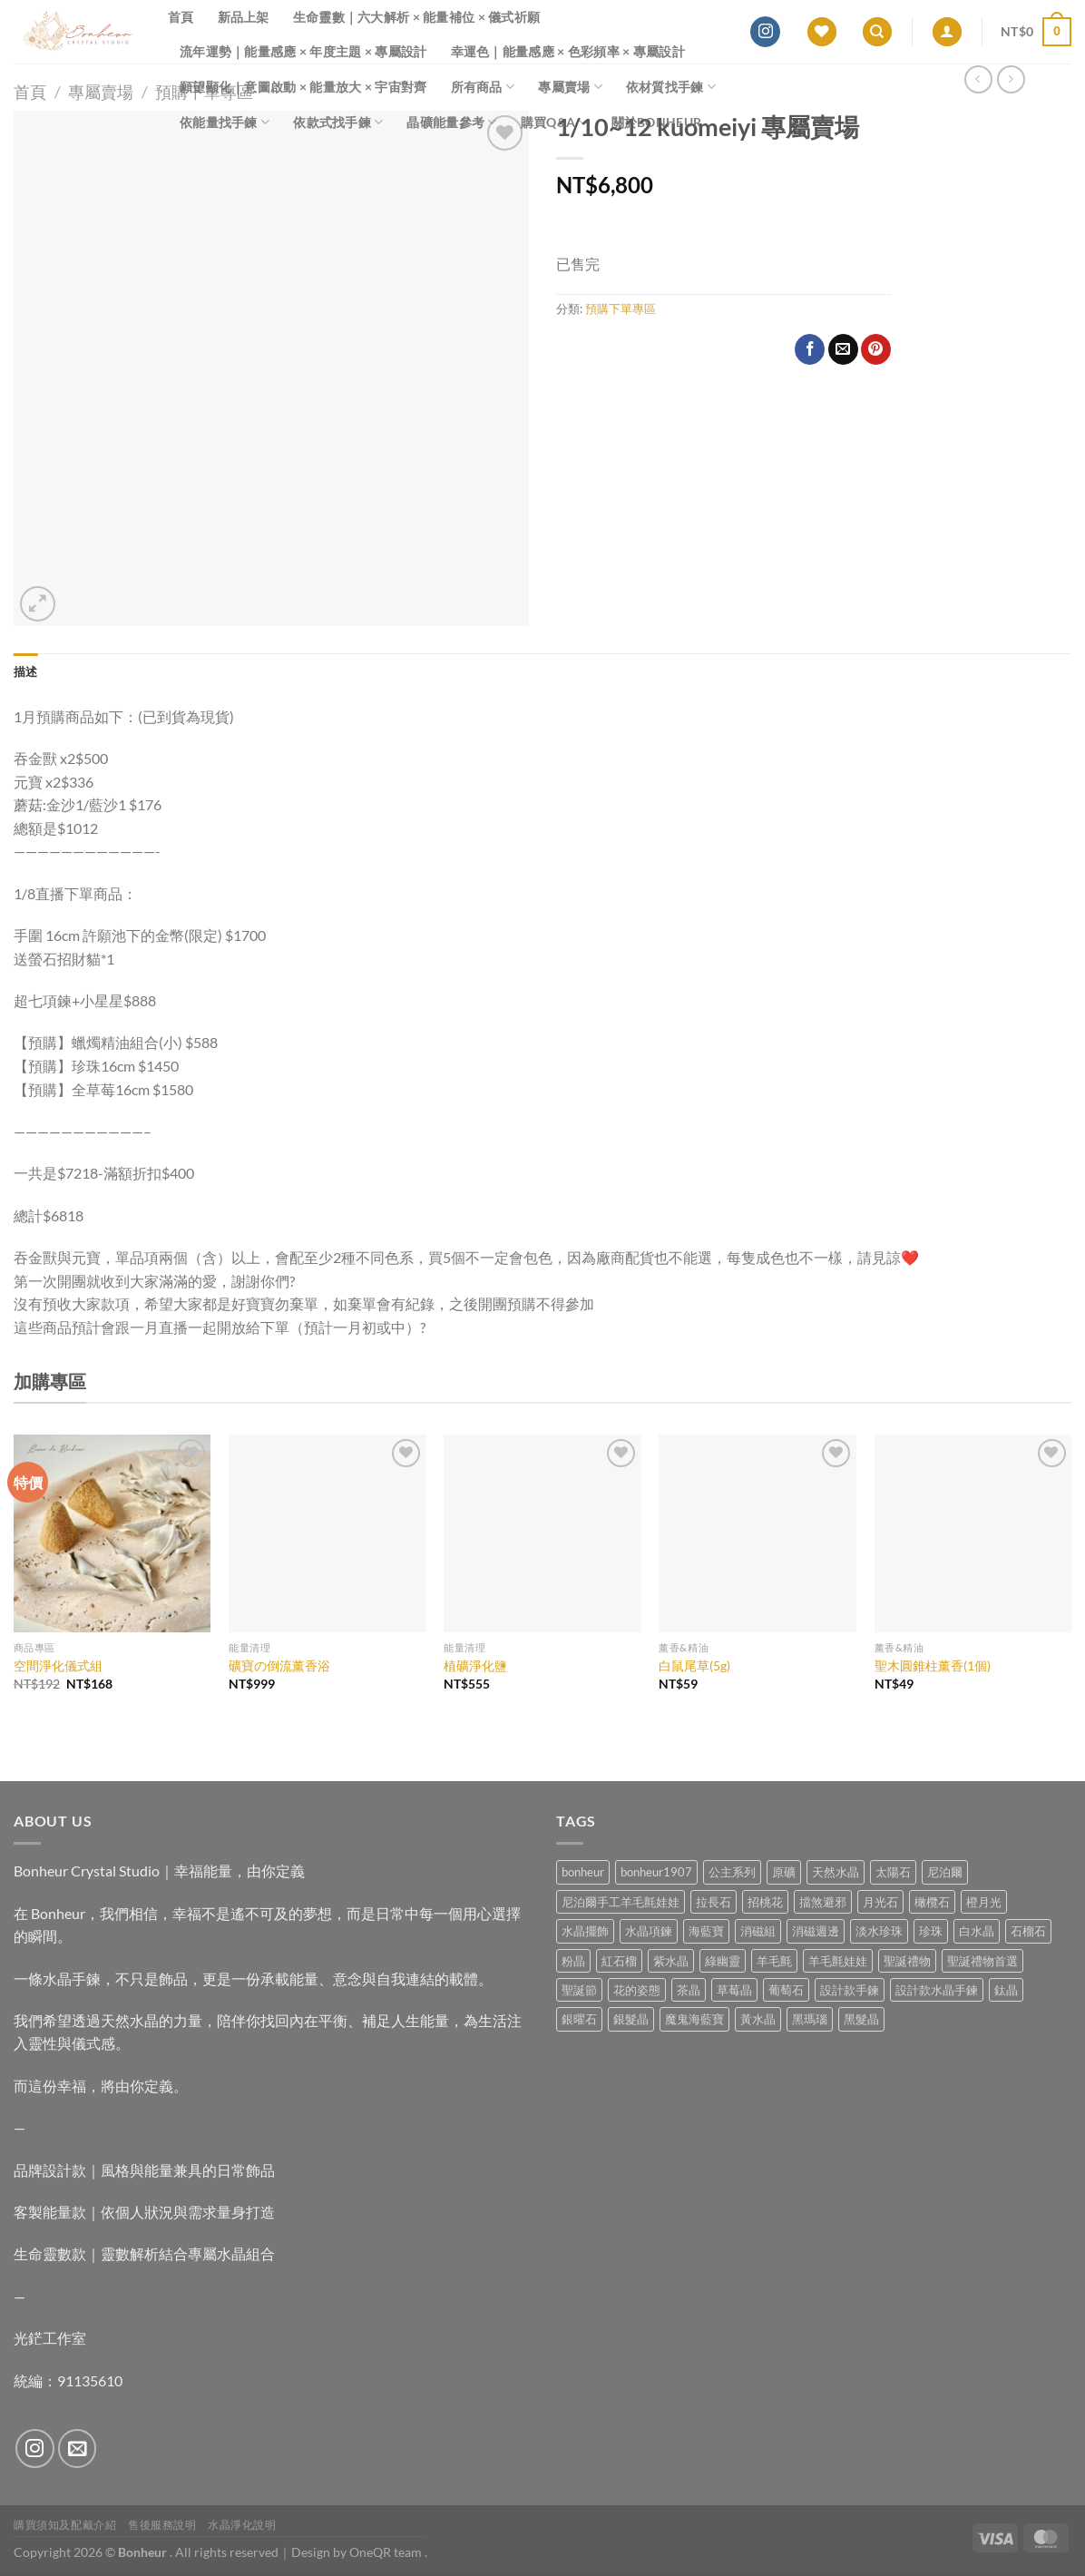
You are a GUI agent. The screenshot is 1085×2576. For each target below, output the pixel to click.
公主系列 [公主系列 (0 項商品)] (732, 1872)
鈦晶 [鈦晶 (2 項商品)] (1006, 1990)
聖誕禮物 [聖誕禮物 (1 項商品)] (907, 1961)
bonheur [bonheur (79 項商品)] (583, 1872)
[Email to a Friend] (843, 349)
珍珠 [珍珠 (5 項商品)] (931, 1931)
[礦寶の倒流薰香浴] (327, 1533)
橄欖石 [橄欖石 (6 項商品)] (932, 1902)
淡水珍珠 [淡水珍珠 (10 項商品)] (879, 1931)
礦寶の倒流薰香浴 (279, 1665)
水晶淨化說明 (242, 2525)
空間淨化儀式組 (58, 1665)
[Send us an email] (77, 2448)
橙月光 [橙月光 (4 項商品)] (984, 1902)
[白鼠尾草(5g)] (757, 1533)
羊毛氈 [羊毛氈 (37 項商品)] (774, 1961)
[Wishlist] (821, 32)
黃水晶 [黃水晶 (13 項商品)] (758, 2019)
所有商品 (483, 86)
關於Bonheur (656, 122)
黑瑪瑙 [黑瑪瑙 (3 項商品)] (809, 2019)
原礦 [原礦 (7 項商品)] (784, 1872)
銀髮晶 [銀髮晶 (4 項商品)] (631, 2019)
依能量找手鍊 (224, 122)
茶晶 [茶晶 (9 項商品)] (688, 1990)
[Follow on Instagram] (765, 31)
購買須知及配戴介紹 (65, 2525)
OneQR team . (388, 2552)
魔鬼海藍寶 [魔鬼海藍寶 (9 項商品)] (694, 2019)
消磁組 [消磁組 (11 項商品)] (758, 1931)
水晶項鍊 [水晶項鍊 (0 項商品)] (648, 1931)
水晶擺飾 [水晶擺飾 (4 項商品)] (585, 1931)
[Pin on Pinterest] (876, 349)
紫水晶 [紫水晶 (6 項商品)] (671, 1961)
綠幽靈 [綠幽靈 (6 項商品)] (722, 1961)
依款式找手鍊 (338, 122)
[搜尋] (877, 32)
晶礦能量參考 (451, 122)
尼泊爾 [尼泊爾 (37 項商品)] (945, 1872)
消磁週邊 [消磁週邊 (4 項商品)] (815, 1931)
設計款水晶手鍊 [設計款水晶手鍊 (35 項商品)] (936, 1990)
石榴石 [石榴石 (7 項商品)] (1028, 1931)
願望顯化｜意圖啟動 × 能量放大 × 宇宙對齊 (303, 86)
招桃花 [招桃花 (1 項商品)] (765, 1902)
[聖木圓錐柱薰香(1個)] (973, 1533)
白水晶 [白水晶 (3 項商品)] (976, 1931)
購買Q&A (554, 122)
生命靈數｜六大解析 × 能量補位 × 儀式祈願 (417, 16)
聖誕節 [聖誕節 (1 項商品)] (579, 1990)
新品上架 (243, 16)
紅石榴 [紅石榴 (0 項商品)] (619, 1961)
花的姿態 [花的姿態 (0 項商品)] (636, 1990)
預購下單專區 (620, 308)
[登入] (947, 32)
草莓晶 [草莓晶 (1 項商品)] (734, 1990)
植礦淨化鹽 (475, 1665)
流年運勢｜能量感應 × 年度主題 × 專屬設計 (303, 51)
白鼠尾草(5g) (694, 1665)
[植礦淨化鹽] (542, 1533)
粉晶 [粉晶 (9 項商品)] (573, 1961)
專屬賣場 (570, 86)
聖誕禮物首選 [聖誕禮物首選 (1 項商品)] (982, 1961)
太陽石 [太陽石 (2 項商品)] (893, 1872)
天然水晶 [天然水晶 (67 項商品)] (835, 1872)
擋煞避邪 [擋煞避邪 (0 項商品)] (822, 1902)
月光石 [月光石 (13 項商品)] (880, 1902)
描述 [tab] (26, 671)
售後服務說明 (162, 2525)
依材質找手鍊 (671, 86)
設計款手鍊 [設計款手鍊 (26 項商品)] (849, 1990)
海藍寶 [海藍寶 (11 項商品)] (706, 1931)
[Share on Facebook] (810, 349)
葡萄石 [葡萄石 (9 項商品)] (786, 1990)
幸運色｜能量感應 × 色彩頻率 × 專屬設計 (568, 51)
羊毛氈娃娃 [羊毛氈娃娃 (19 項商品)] (837, 1961)
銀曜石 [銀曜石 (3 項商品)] (579, 2019)
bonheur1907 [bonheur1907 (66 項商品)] (656, 1872)
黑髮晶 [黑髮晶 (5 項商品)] (861, 2019)
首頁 (181, 16)
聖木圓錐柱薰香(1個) (933, 1665)
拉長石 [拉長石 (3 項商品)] (713, 1902)
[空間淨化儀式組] (112, 1533)
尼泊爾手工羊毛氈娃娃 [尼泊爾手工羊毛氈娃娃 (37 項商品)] (620, 1902)
